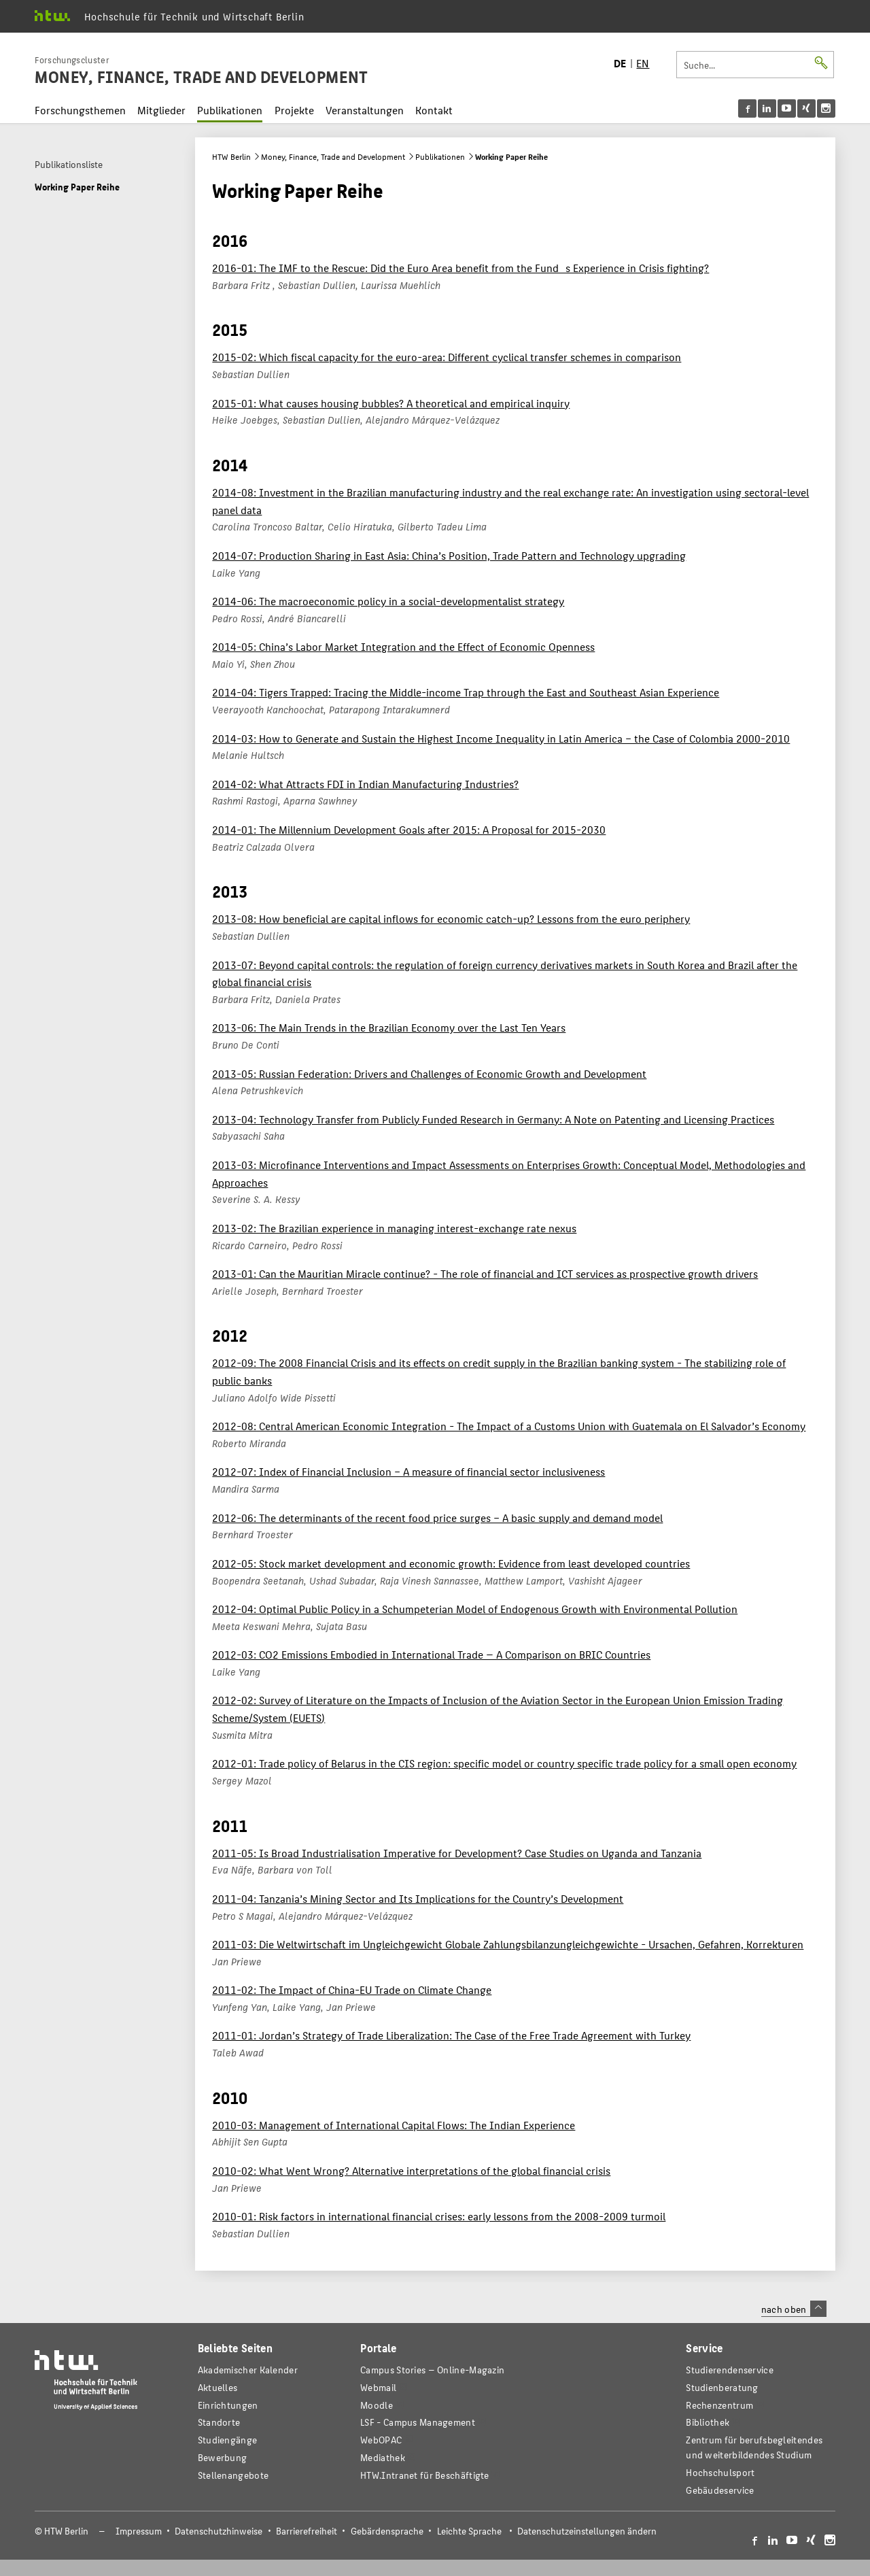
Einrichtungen (228, 2405)
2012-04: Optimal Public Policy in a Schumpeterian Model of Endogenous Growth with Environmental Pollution (474, 1608)
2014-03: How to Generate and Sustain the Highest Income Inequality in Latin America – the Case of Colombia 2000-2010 (501, 738)
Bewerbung (222, 2457)
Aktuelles (218, 2387)
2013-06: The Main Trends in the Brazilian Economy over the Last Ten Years (389, 1027)
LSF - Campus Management (417, 2422)
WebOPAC (381, 2440)
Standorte (219, 2422)
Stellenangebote (233, 2475)
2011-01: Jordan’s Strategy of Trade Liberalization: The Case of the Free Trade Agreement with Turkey (451, 2035)
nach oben (793, 2308)
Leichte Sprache (469, 2531)
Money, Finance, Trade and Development (333, 156)
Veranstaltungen (365, 109)
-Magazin (432, 2369)
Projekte (294, 109)
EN (642, 62)
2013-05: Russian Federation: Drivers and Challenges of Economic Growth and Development (429, 1073)
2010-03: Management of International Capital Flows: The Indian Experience (393, 2124)
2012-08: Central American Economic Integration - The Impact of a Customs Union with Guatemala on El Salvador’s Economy (508, 1425)
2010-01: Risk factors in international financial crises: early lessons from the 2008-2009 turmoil (438, 2215)
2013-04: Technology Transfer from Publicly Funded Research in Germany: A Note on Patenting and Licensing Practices (493, 1119)
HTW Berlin (231, 156)
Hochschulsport (720, 2472)
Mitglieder (161, 109)
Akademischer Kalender (248, 2369)
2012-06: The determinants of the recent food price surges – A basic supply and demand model (437, 1517)
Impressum (139, 2531)
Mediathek (382, 2457)
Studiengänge (228, 2440)
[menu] (786, 108)
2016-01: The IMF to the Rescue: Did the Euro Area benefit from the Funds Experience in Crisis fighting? (460, 267)
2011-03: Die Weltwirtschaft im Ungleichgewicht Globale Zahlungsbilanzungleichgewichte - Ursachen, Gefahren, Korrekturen (507, 1943)
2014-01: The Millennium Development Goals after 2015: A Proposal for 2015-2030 (409, 829)
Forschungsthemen (80, 109)
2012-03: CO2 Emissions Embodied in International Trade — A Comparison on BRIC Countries (431, 1654)
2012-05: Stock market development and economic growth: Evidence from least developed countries (451, 1563)
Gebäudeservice (720, 2490)
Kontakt (434, 109)
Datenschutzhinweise (218, 2531)
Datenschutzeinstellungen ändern (587, 2531)
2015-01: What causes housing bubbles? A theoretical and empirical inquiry (391, 402)
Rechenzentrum (719, 2405)
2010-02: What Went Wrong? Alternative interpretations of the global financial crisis (411, 2170)
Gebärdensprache (387, 2531)
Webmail (378, 2387)
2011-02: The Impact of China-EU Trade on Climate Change (351, 1989)
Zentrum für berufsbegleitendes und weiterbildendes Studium (754, 2447)
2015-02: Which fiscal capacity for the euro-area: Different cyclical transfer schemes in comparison (446, 356)
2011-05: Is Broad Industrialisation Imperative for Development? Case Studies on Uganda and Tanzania (456, 1852)
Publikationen (229, 109)
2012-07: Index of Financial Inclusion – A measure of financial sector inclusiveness (408, 1471)
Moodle (376, 2405)
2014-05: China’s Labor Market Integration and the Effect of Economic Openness (403, 646)
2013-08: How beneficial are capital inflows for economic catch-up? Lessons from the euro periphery (451, 918)
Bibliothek (707, 2422)
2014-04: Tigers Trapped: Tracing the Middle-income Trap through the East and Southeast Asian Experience (465, 691)
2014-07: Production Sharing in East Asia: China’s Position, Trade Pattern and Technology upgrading (449, 555)
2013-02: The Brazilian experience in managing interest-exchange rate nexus (394, 1227)
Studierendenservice (729, 2369)
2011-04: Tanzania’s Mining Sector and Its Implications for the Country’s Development (417, 1898)
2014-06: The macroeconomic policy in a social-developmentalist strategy (388, 600)
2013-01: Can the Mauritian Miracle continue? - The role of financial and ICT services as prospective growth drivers (485, 1273)
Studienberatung (722, 2387)
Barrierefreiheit (306, 2531)
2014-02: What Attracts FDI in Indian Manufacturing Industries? (365, 783)
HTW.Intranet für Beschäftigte (424, 2475)
